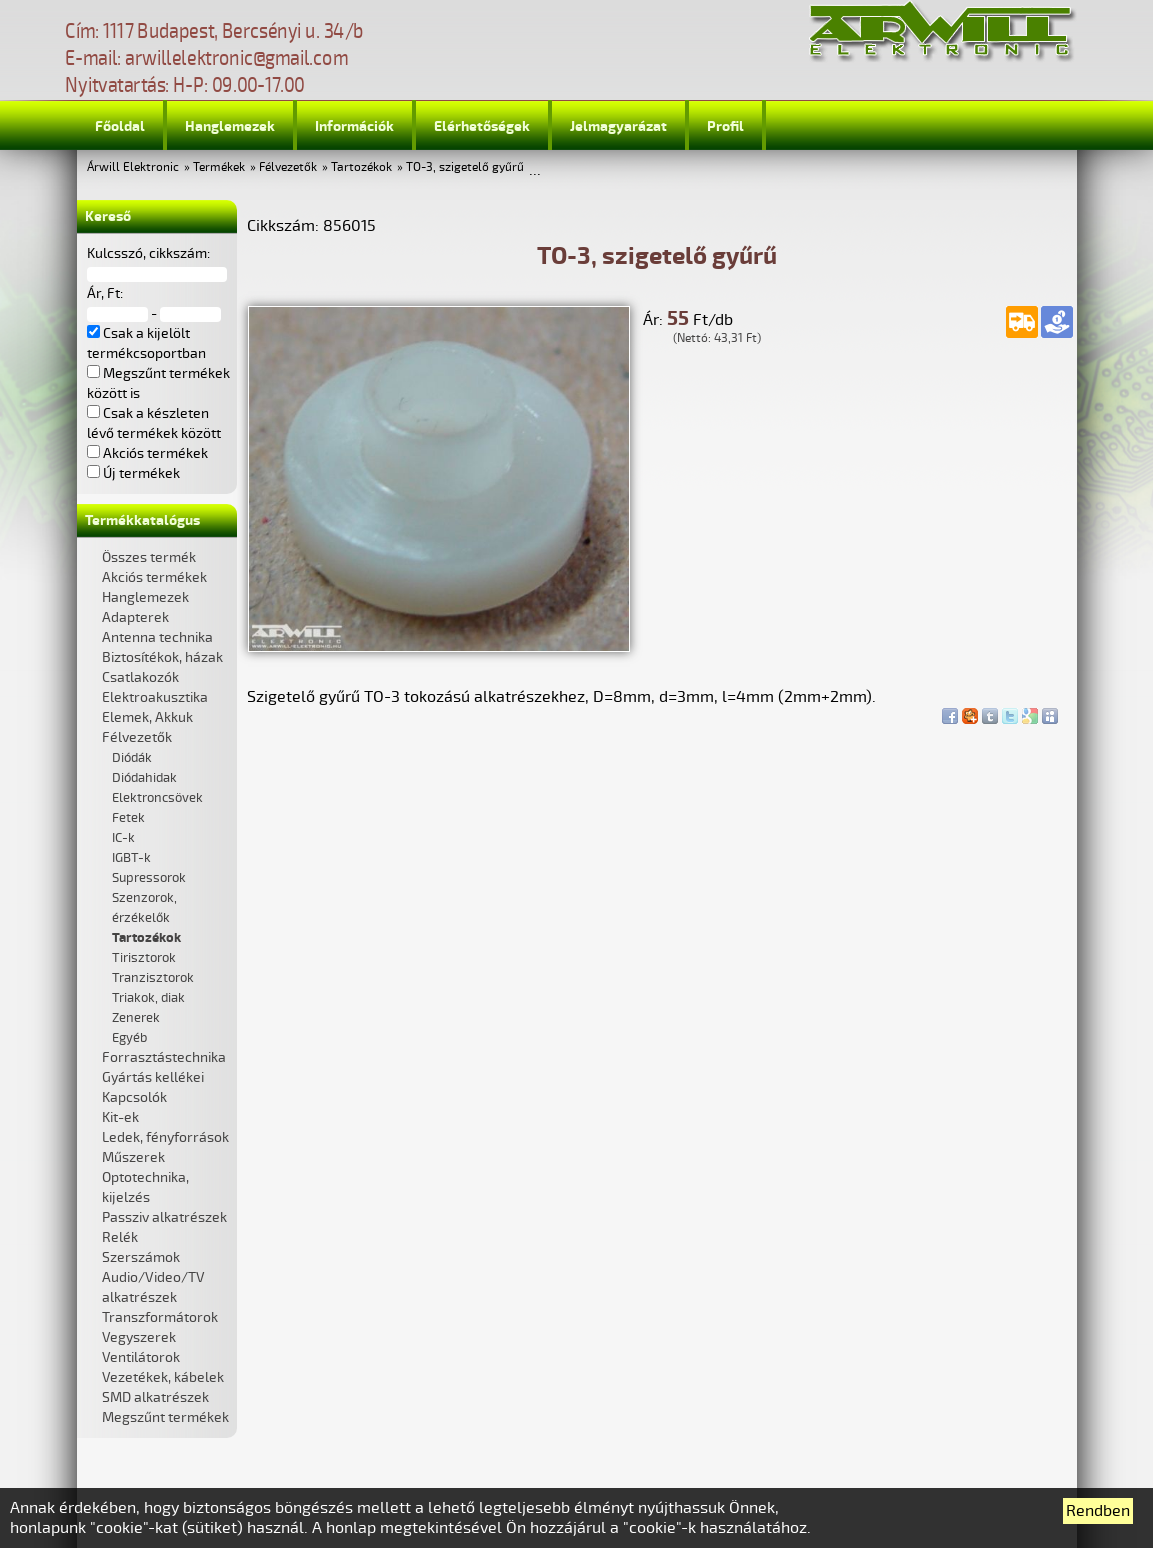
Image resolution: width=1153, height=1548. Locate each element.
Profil (725, 126)
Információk (354, 126)
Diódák (132, 758)
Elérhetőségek (482, 126)
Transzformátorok (160, 1317)
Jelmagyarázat (618, 126)
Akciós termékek (154, 577)
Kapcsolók (134, 1097)
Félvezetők (288, 167)
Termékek (219, 167)
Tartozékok (361, 167)
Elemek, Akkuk (147, 717)
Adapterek (135, 617)
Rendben (1098, 1511)
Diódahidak (144, 778)
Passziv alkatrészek (164, 1217)
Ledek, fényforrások (165, 1137)
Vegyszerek (139, 1337)
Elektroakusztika (155, 697)
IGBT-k (131, 858)
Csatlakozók (140, 677)
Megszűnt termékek (165, 1417)
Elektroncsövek (157, 798)
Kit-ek (120, 1117)
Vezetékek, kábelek (163, 1377)
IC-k (123, 838)
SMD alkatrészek (155, 1397)
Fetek (128, 818)
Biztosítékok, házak (162, 657)
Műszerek (133, 1157)
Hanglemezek (230, 126)
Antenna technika (157, 637)
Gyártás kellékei (153, 1077)
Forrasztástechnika (164, 1057)
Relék (120, 1237)
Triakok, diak (148, 998)
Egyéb (129, 1038)
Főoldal (120, 126)
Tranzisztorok (153, 978)
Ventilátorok (141, 1357)
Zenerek (136, 1018)
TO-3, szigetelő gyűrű (465, 167)
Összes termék (149, 557)
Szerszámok (141, 1257)
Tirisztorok (144, 958)
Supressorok (149, 878)
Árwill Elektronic (133, 167)
